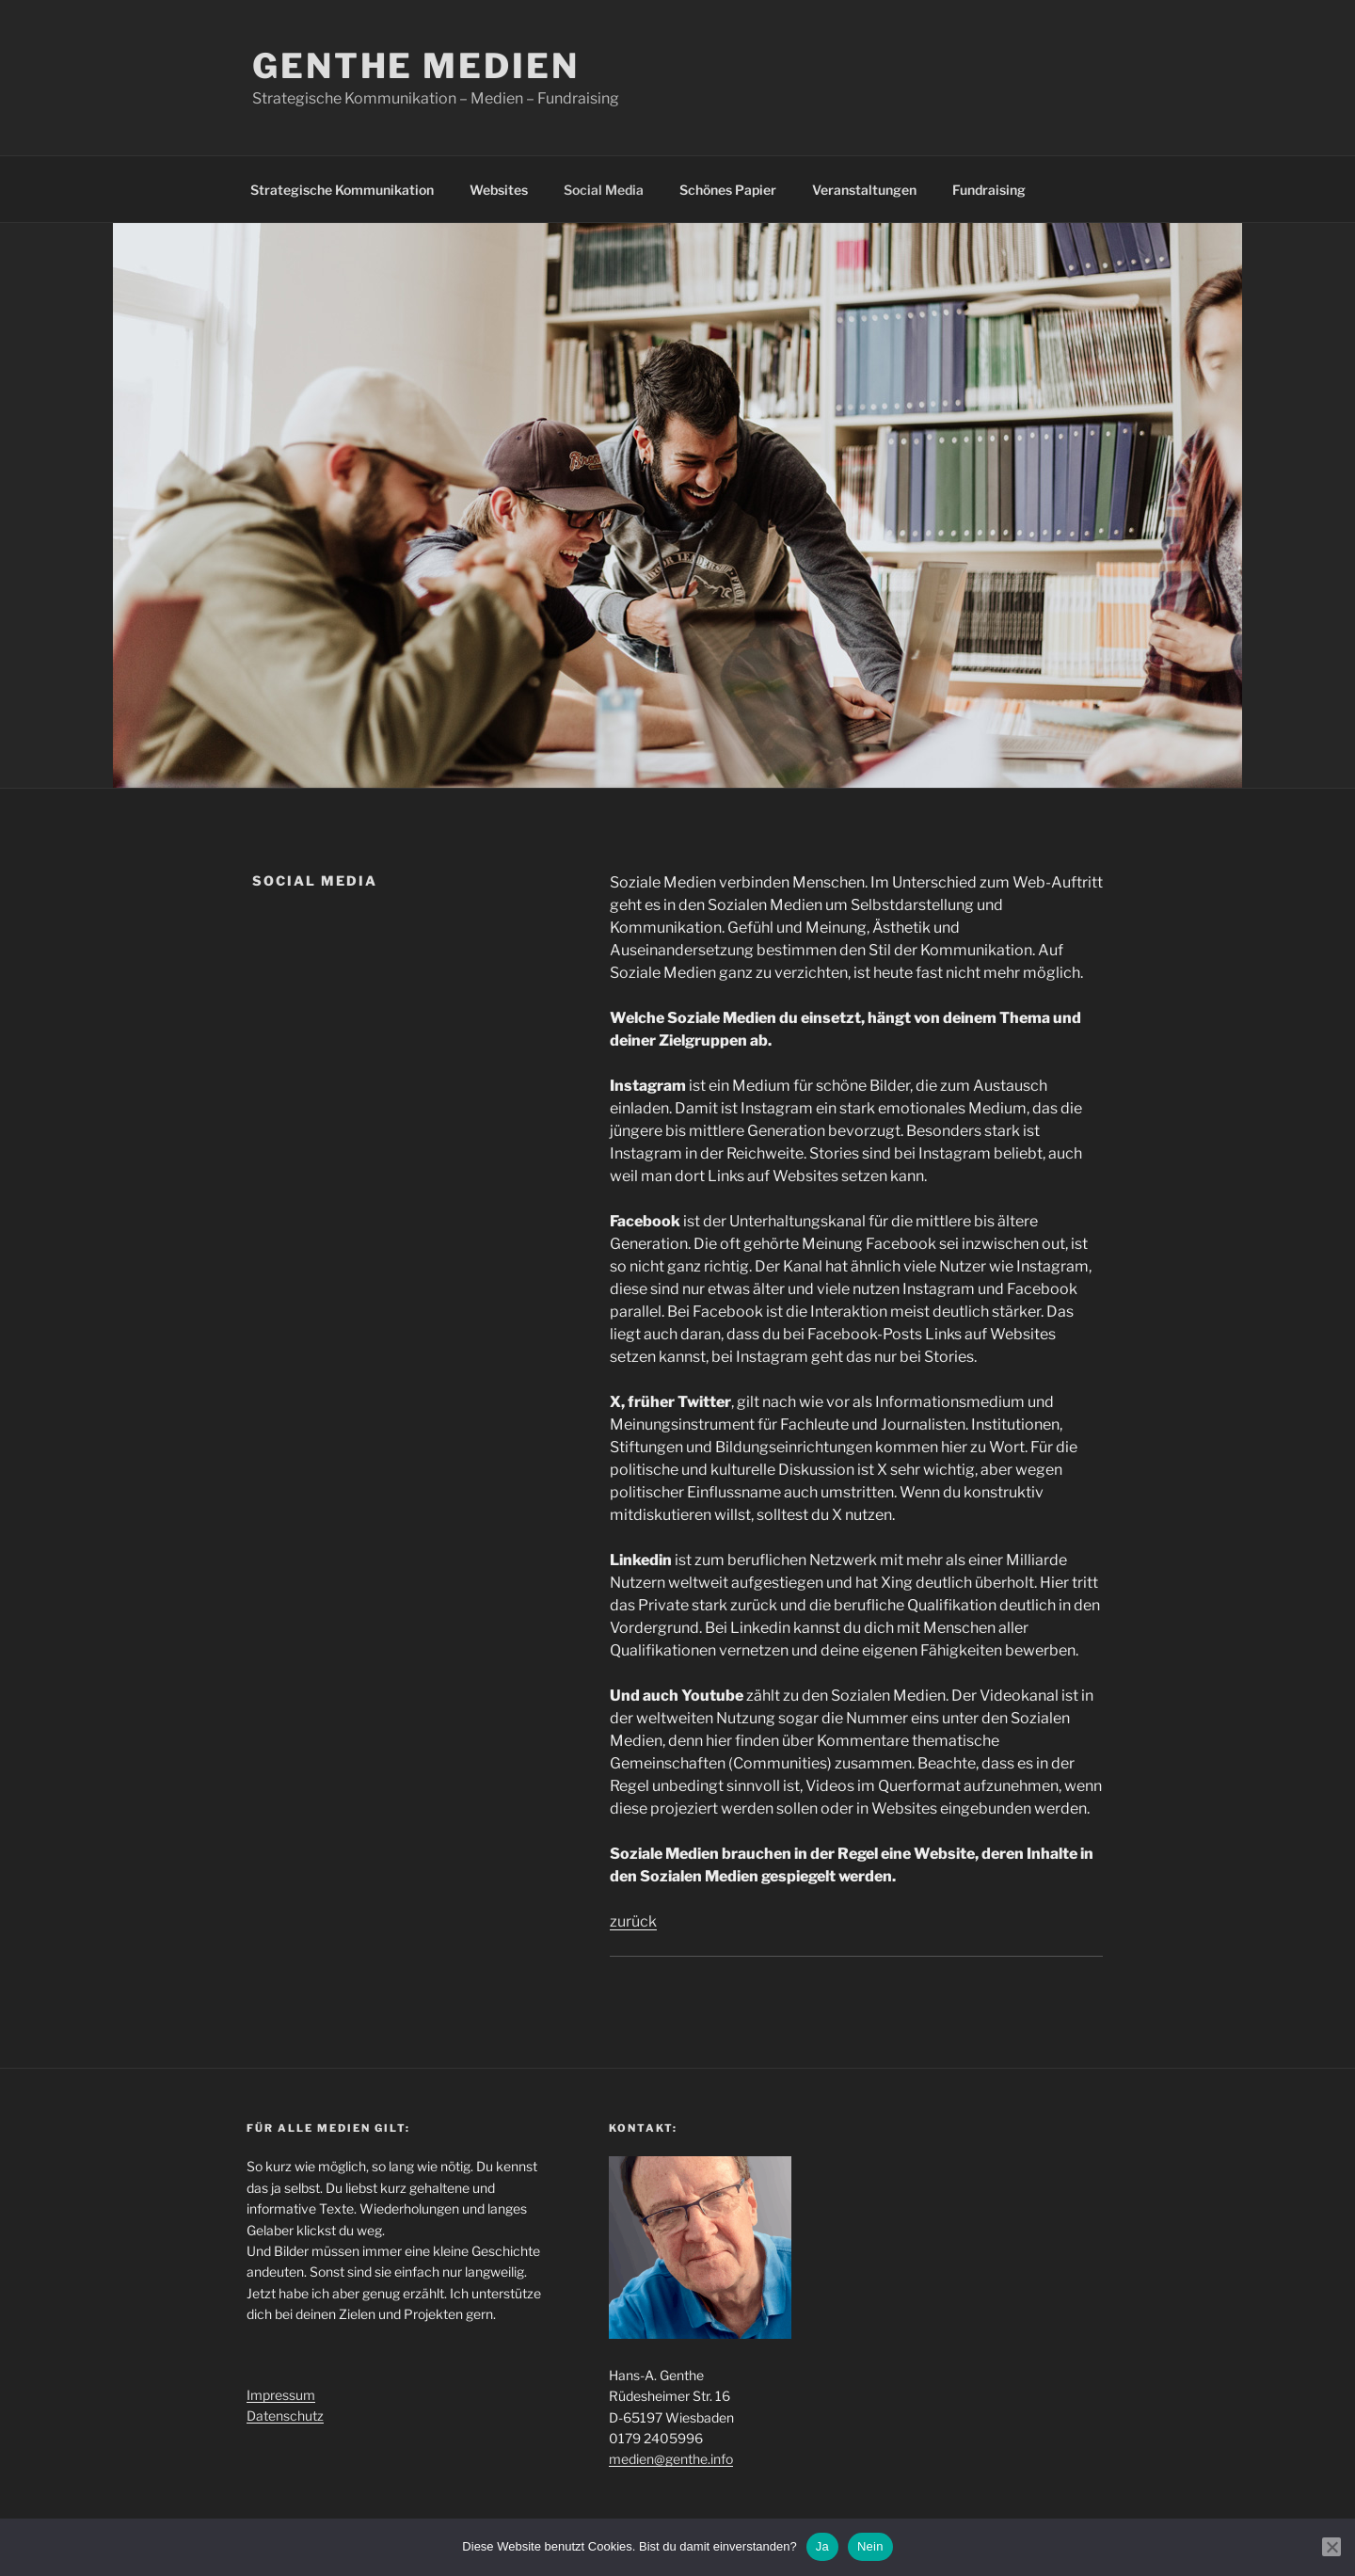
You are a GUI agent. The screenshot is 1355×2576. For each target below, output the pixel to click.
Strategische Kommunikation (342, 190)
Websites (499, 190)
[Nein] (1331, 2546)
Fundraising (989, 190)
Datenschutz (285, 2416)
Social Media (604, 190)
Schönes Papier (727, 190)
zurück (633, 1921)
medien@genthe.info (671, 2459)
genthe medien (415, 66)
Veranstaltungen (864, 190)
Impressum (281, 2395)
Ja (822, 2546)
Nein (870, 2546)
